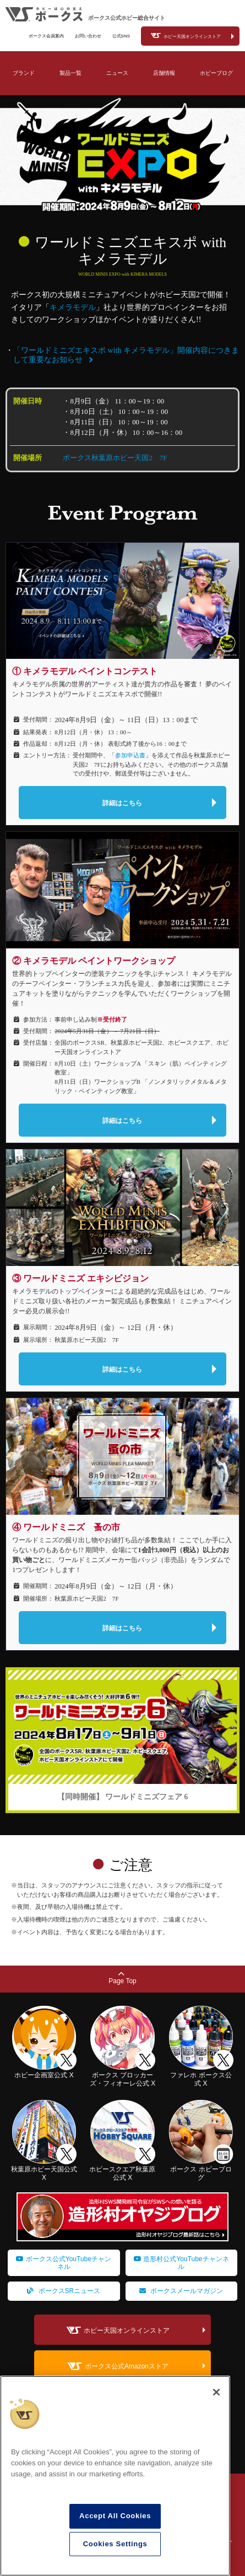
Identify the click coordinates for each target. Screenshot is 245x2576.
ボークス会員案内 (46, 36)
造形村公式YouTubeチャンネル (181, 2263)
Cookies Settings (115, 2544)
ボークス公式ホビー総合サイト (126, 18)
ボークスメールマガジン (181, 2291)
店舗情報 (164, 73)
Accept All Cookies (115, 2516)
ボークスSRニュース (63, 2291)
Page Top (122, 1978)
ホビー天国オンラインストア (192, 36)
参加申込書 (130, 755)
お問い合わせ (88, 36)
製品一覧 (70, 73)
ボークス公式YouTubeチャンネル (63, 2263)
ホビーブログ (216, 73)
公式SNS (121, 36)
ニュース (117, 73)
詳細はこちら (122, 803)
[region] (115, 2476)
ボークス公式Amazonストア (126, 2367)
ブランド (24, 73)
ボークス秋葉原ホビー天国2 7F (115, 458)
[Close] (216, 2392)
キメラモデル (73, 307)
